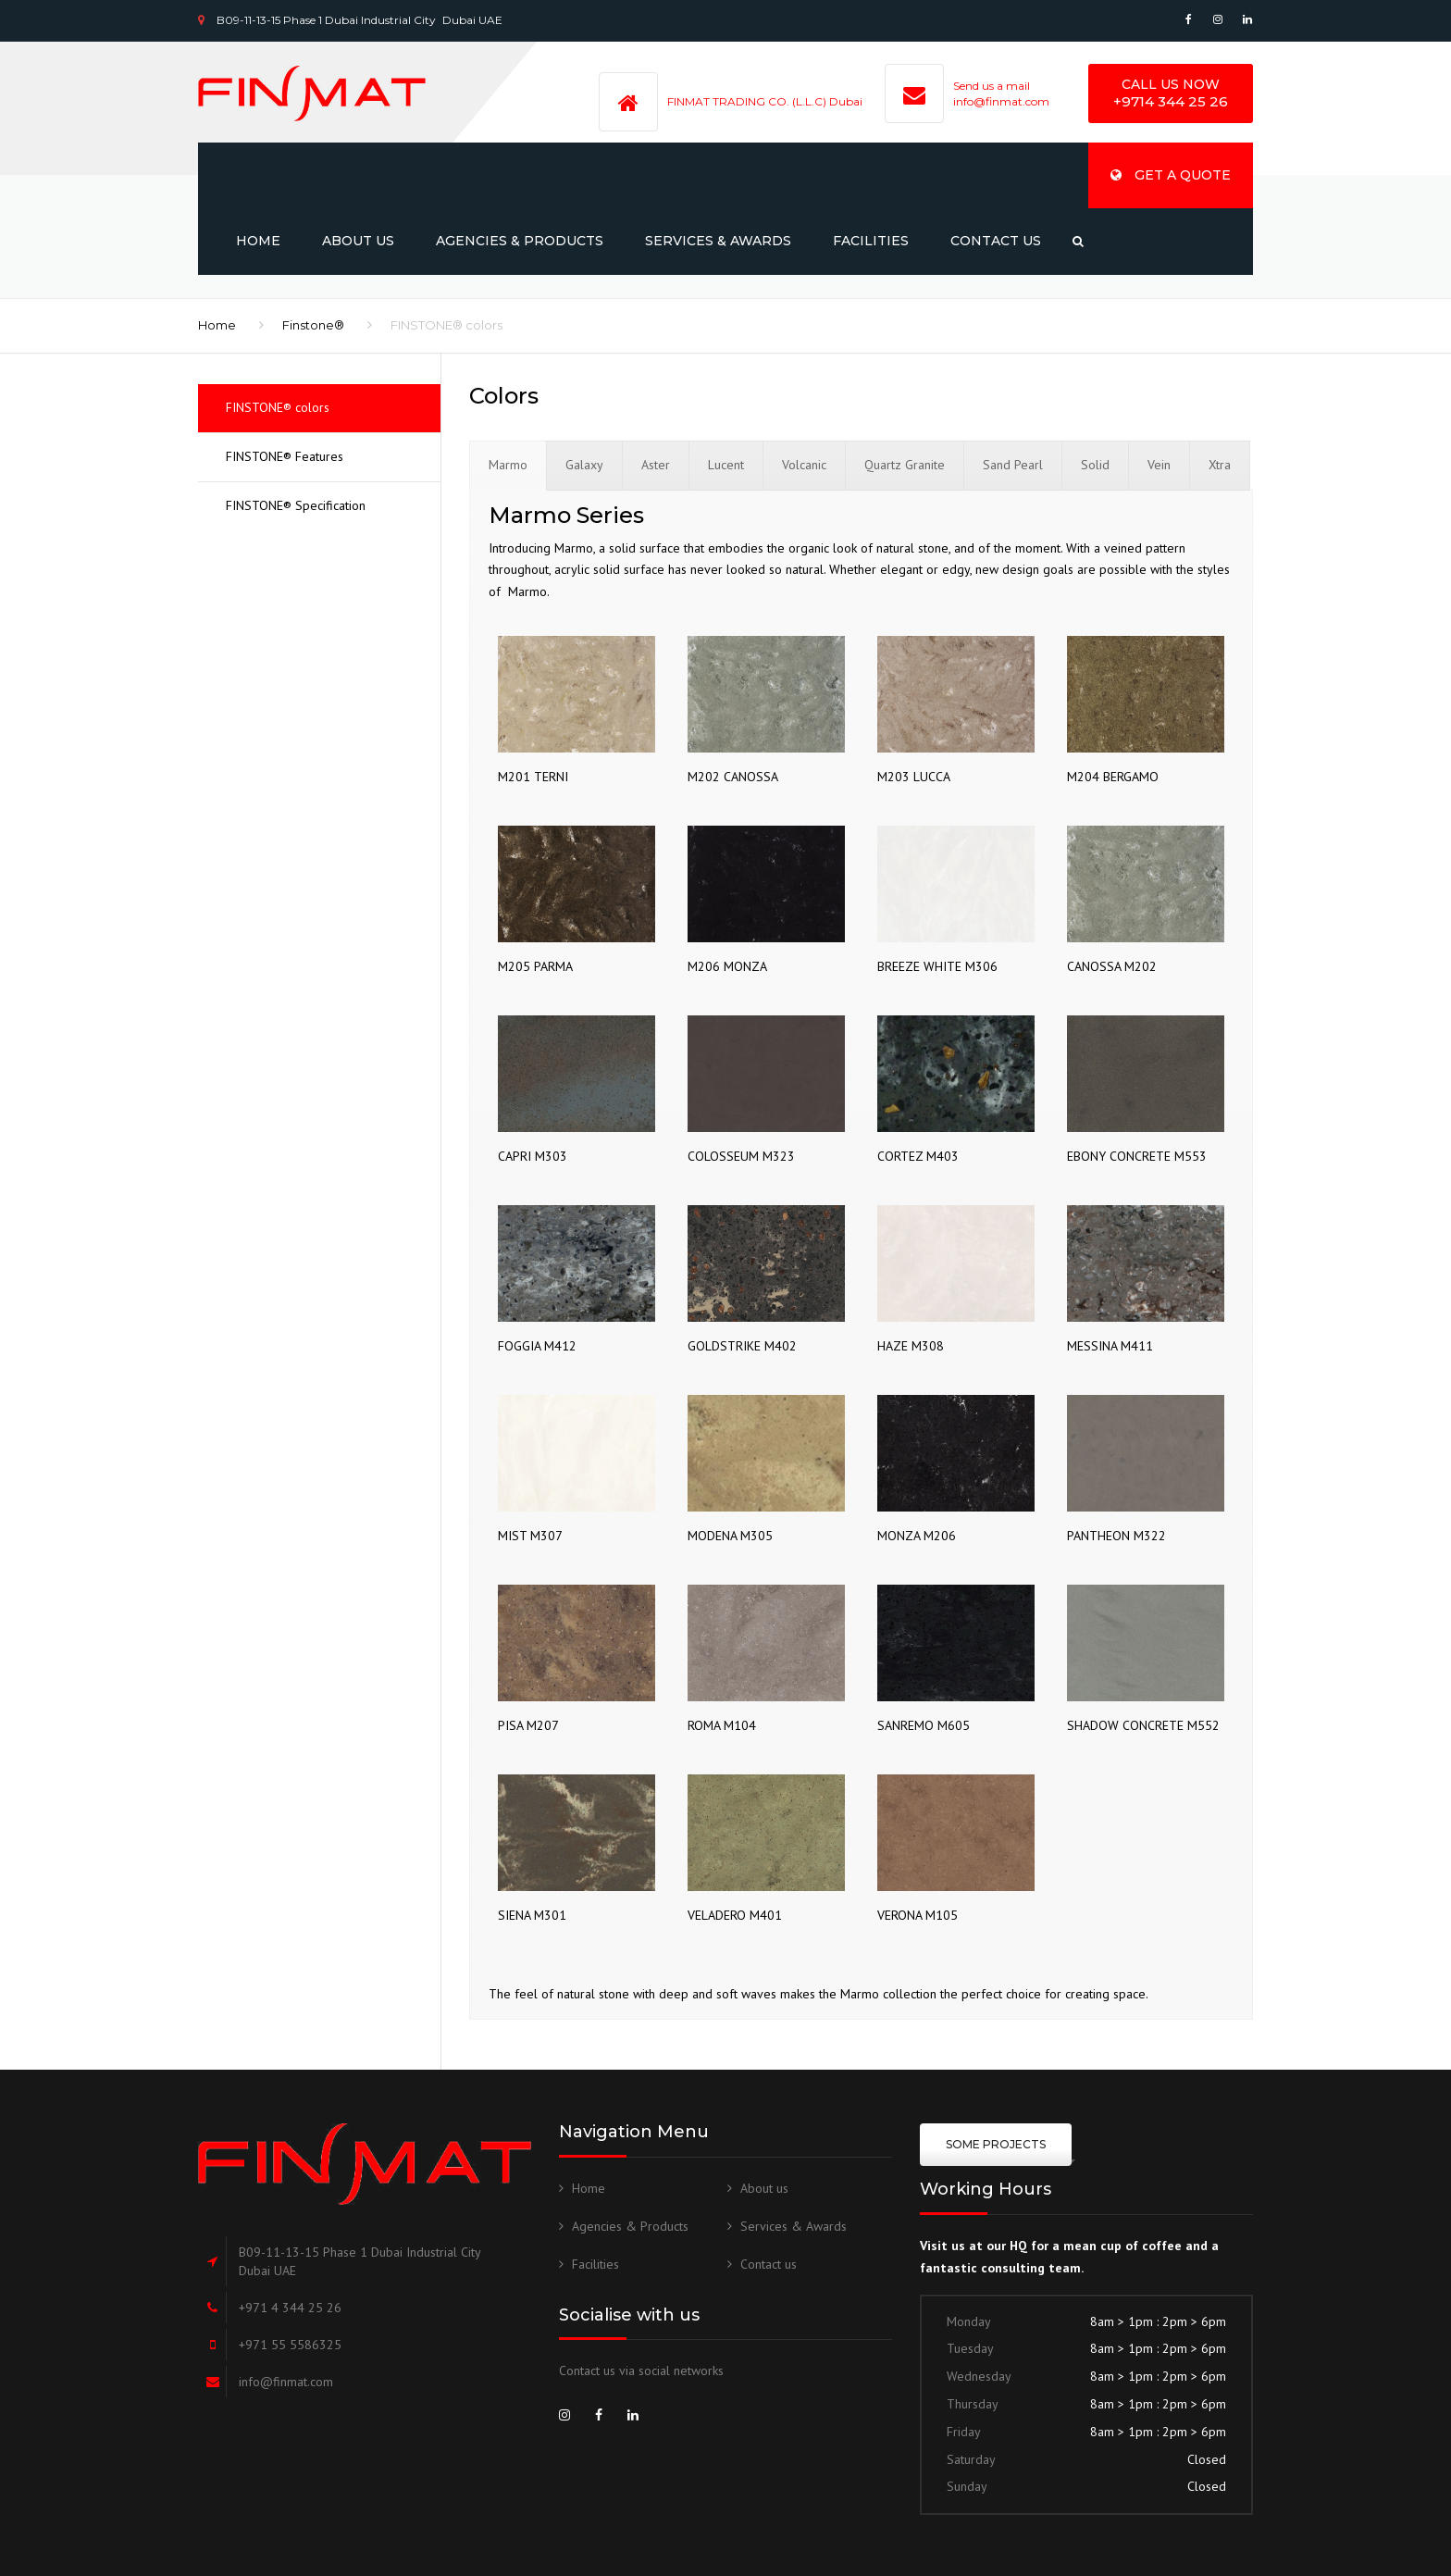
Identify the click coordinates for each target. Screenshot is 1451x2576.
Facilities (871, 240)
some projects (996, 2144)
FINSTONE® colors (277, 407)
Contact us (995, 240)
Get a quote (1170, 175)
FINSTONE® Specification (296, 505)
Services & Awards (718, 240)
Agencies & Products (519, 240)
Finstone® (313, 324)
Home (258, 240)
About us (358, 240)
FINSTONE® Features (284, 456)
